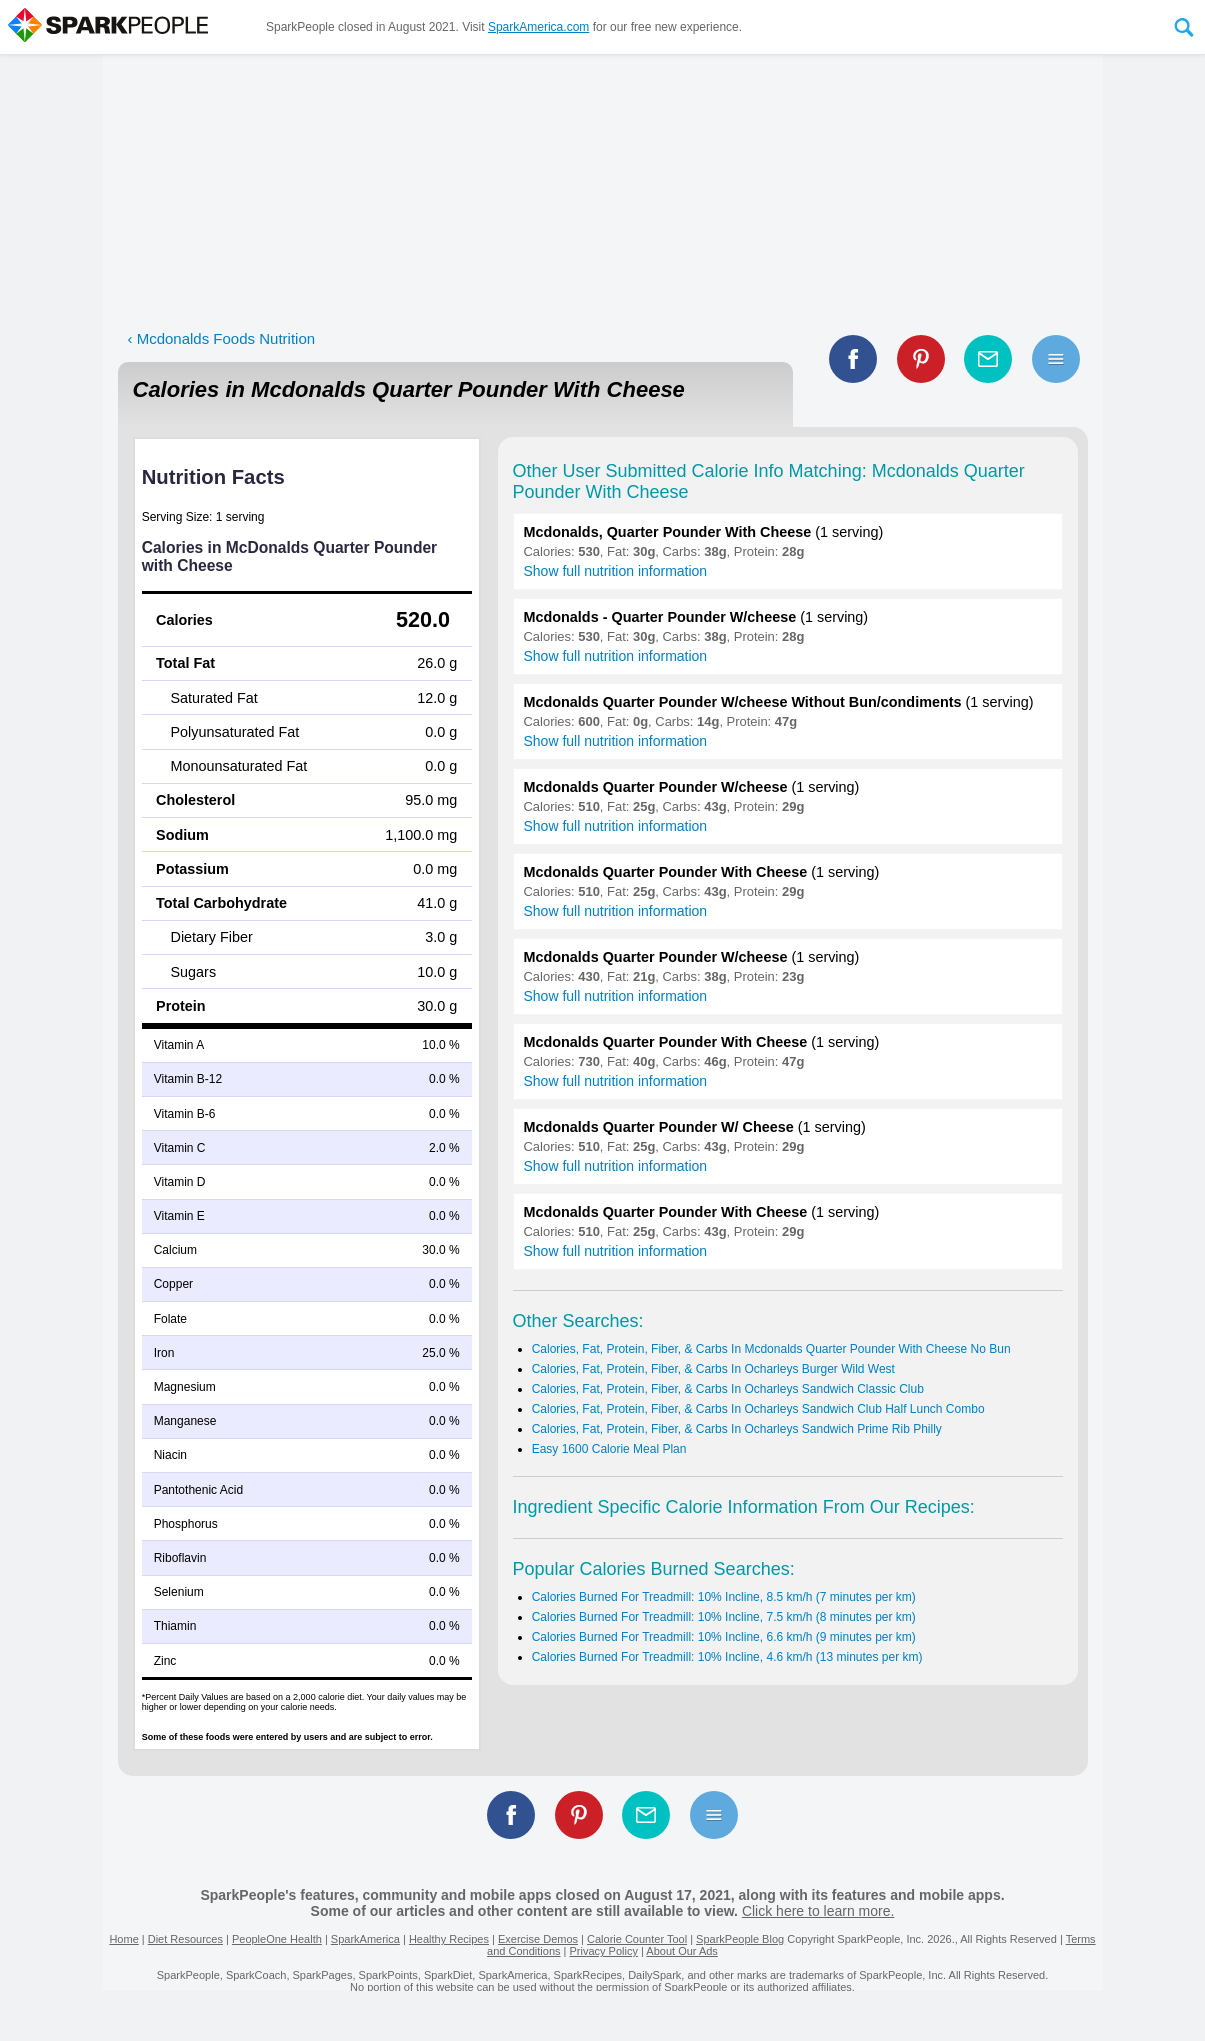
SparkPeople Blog (740, 1939)
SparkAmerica (365, 1939)
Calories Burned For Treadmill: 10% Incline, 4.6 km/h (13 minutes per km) (727, 1657)
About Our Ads (682, 1951)
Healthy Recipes (449, 1939)
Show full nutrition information (616, 571)
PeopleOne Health (277, 1939)
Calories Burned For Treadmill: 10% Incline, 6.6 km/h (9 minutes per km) (724, 1637)
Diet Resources (185, 1939)
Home (123, 1939)
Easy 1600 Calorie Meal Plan (609, 1449)
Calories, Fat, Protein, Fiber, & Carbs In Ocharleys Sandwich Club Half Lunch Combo (758, 1409)
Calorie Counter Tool (637, 1939)
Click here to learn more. (818, 1911)
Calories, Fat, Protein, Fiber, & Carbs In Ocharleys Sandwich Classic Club (728, 1389)
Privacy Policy (603, 1951)
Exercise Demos (538, 1939)
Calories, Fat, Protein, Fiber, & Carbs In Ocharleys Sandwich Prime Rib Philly (737, 1429)
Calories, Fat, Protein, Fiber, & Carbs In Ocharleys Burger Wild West (713, 1369)
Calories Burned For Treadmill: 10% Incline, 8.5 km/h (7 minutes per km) (724, 1597)
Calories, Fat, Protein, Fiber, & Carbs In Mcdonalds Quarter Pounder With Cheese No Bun (771, 1349)
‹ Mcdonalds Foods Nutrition (222, 338)
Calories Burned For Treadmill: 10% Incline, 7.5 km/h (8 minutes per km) (724, 1617)
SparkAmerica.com (538, 27)
